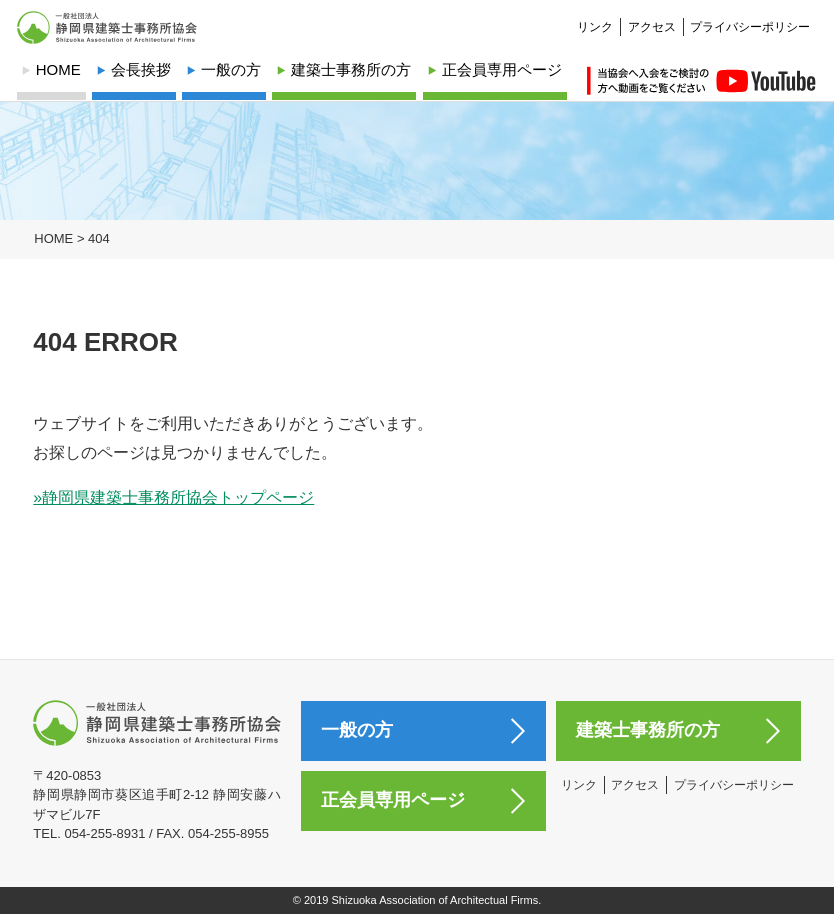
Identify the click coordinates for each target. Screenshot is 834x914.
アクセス (652, 16)
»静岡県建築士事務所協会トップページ (173, 497)
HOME (58, 69)
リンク (595, 16)
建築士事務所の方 (351, 69)
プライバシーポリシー (750, 16)
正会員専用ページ (502, 69)
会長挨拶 (141, 69)
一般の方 (231, 69)
